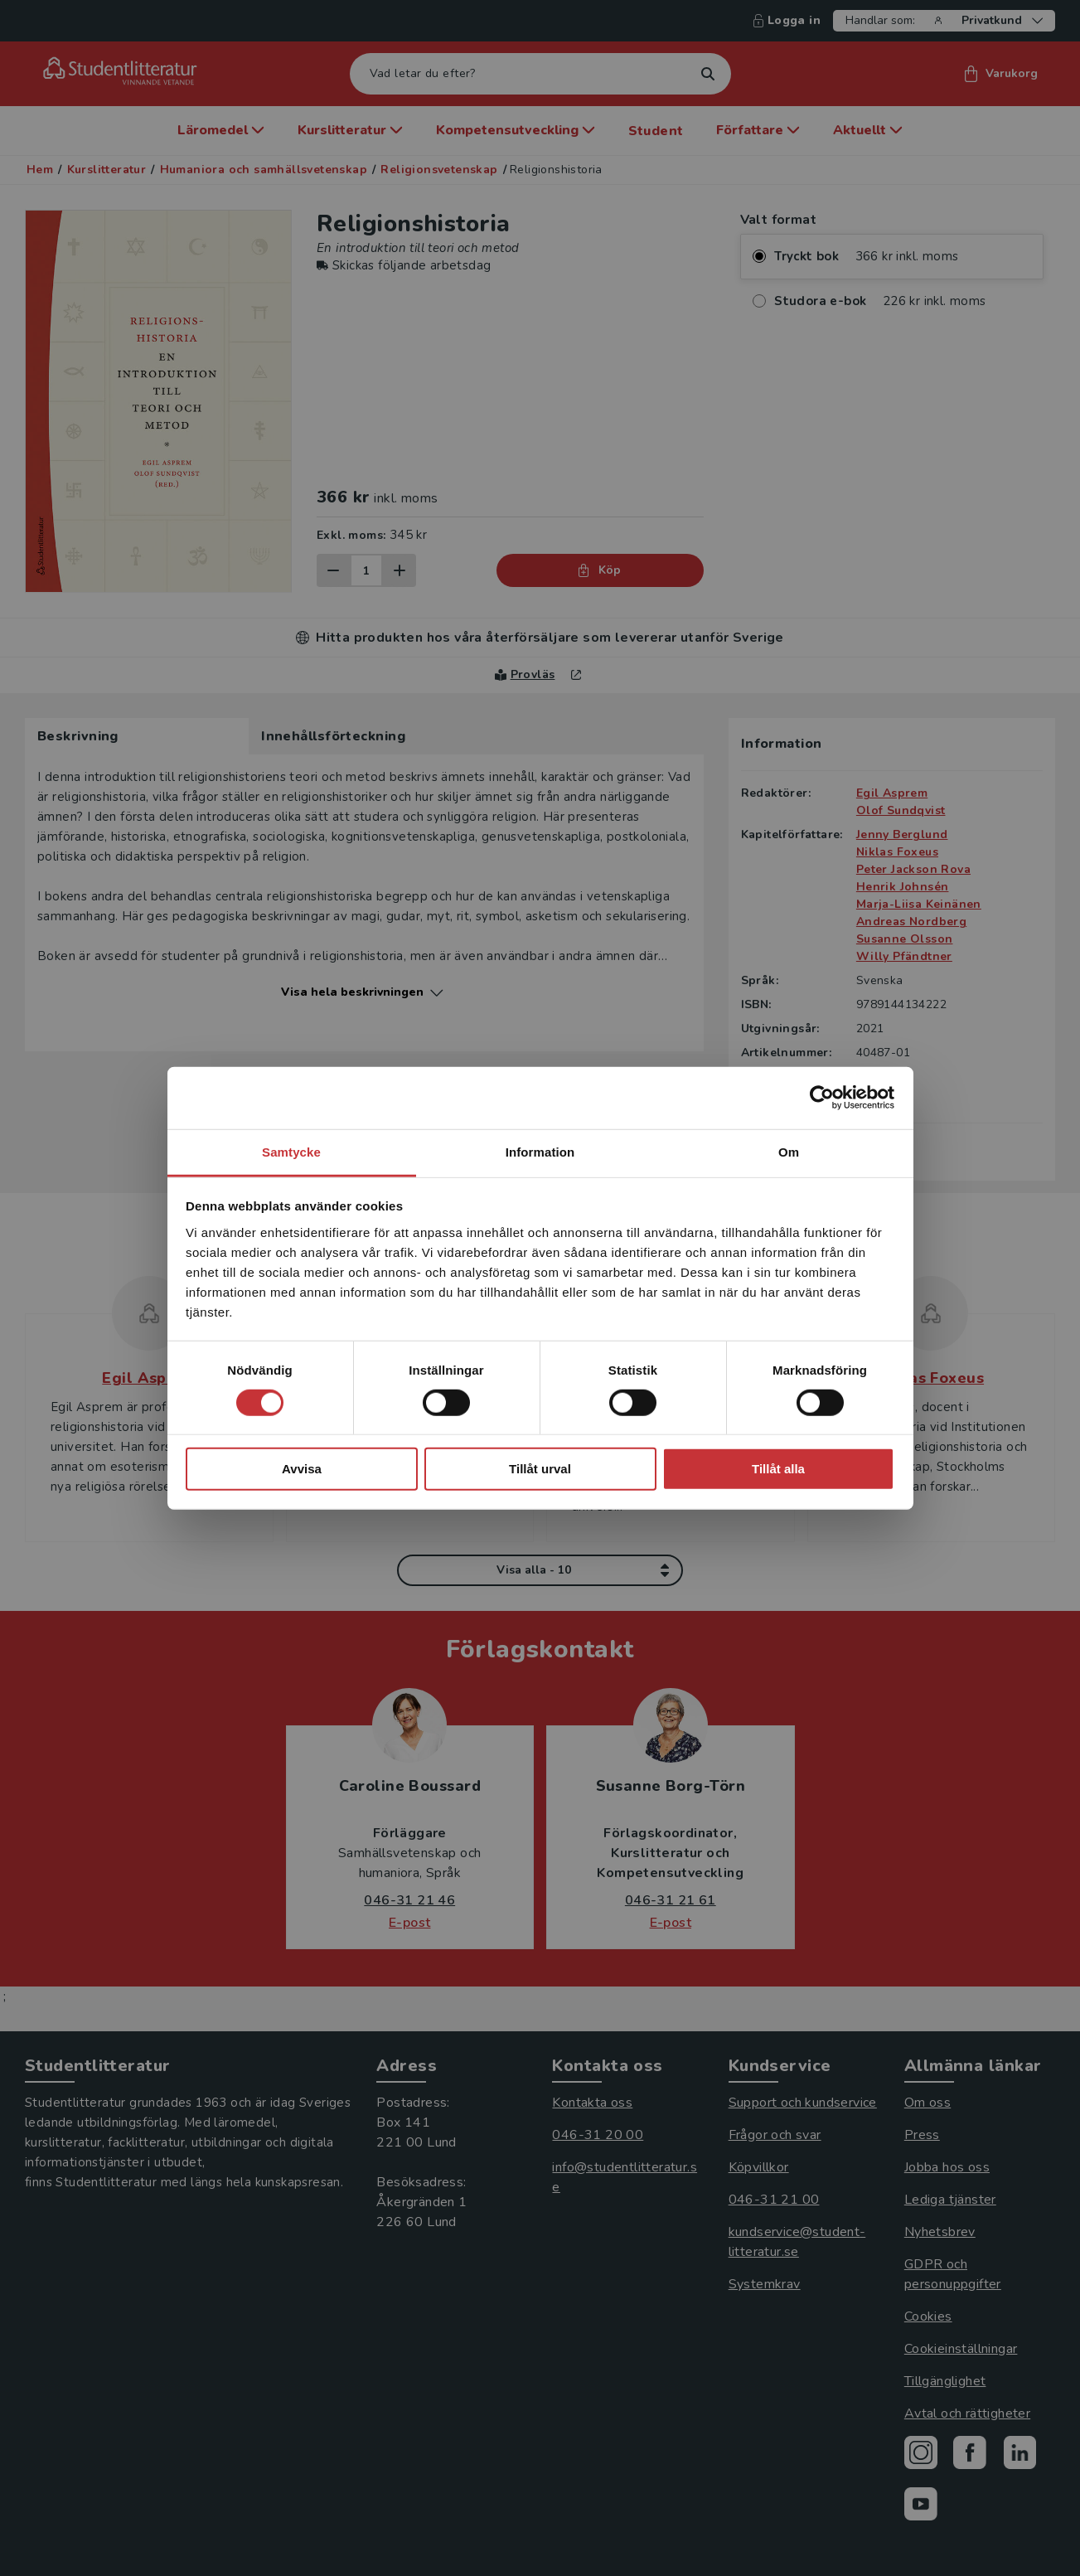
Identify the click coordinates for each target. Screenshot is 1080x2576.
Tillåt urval (540, 1469)
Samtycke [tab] (291, 1151)
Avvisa (302, 1469)
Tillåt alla (778, 1469)
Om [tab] (788, 1151)
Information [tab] (540, 1151)
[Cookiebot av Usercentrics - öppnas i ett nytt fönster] (821, 1097)
